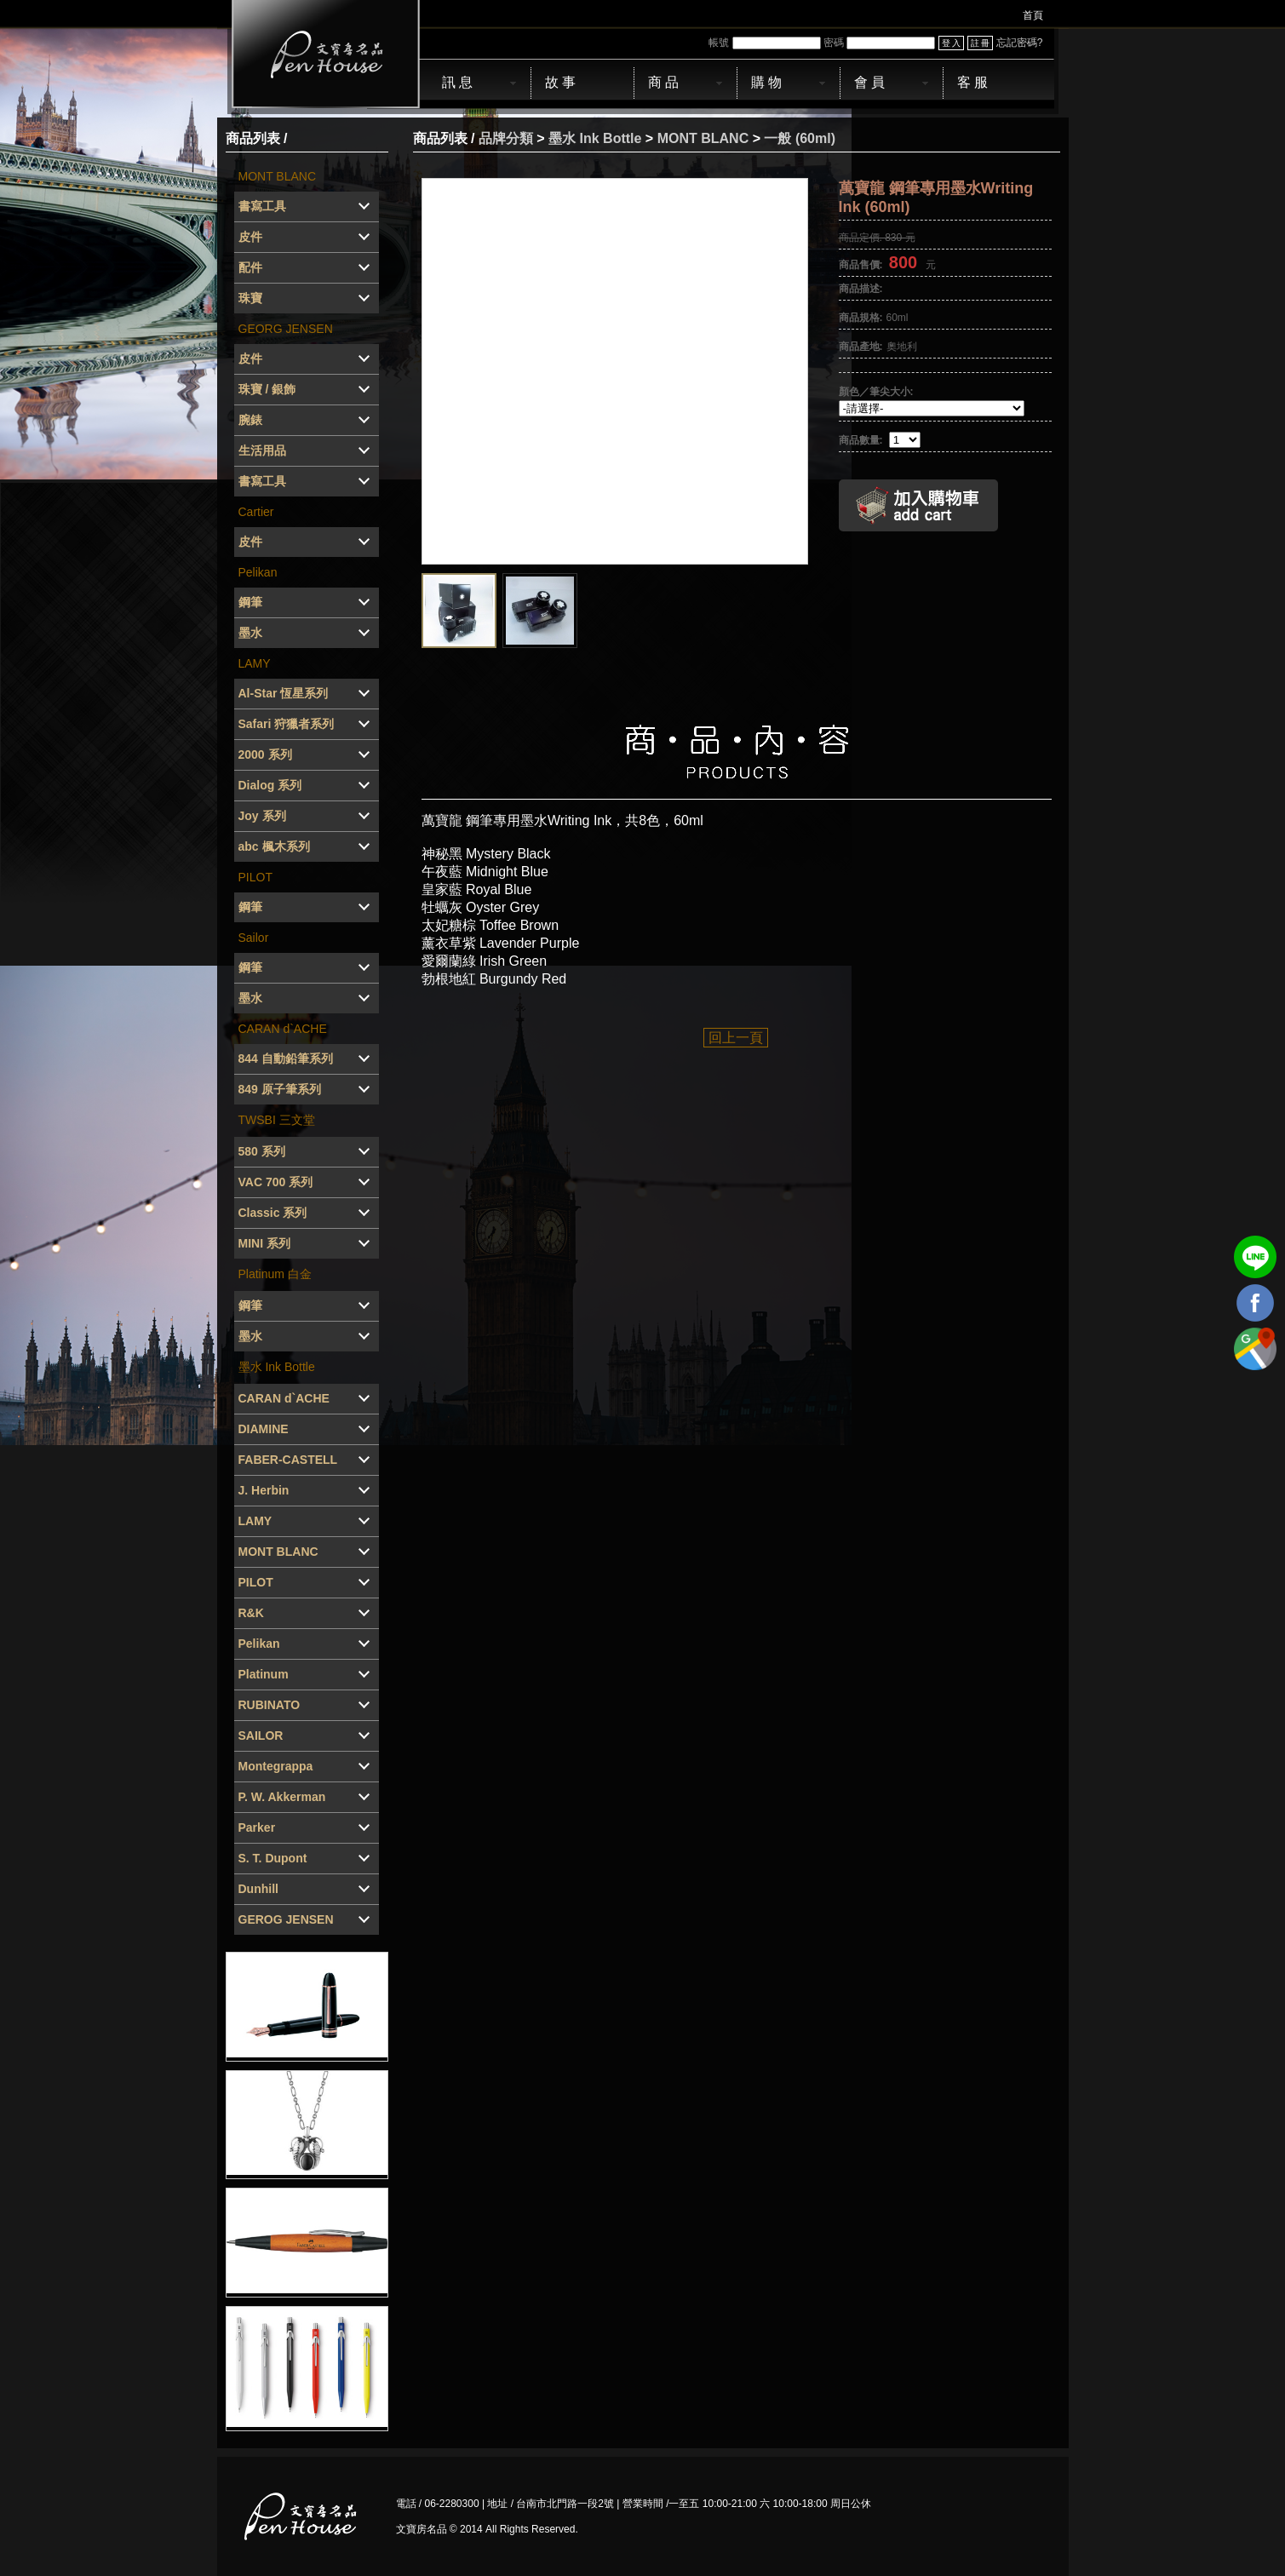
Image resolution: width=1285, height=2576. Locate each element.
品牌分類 (506, 138)
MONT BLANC (277, 176)
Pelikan (258, 572)
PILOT (255, 877)
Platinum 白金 (275, 1274)
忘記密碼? (1019, 43)
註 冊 (980, 43)
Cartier (256, 512)
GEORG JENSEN (285, 329)
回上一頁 (735, 1037)
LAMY (254, 663)
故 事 (560, 82)
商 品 (663, 82)
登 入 (951, 43)
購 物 (766, 82)
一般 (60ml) (799, 138)
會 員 (869, 82)
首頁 (1033, 15)
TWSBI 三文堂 (276, 1120)
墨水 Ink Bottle (276, 1367)
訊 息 (457, 82)
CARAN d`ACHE (282, 1029)
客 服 (972, 82)
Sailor (253, 937)
